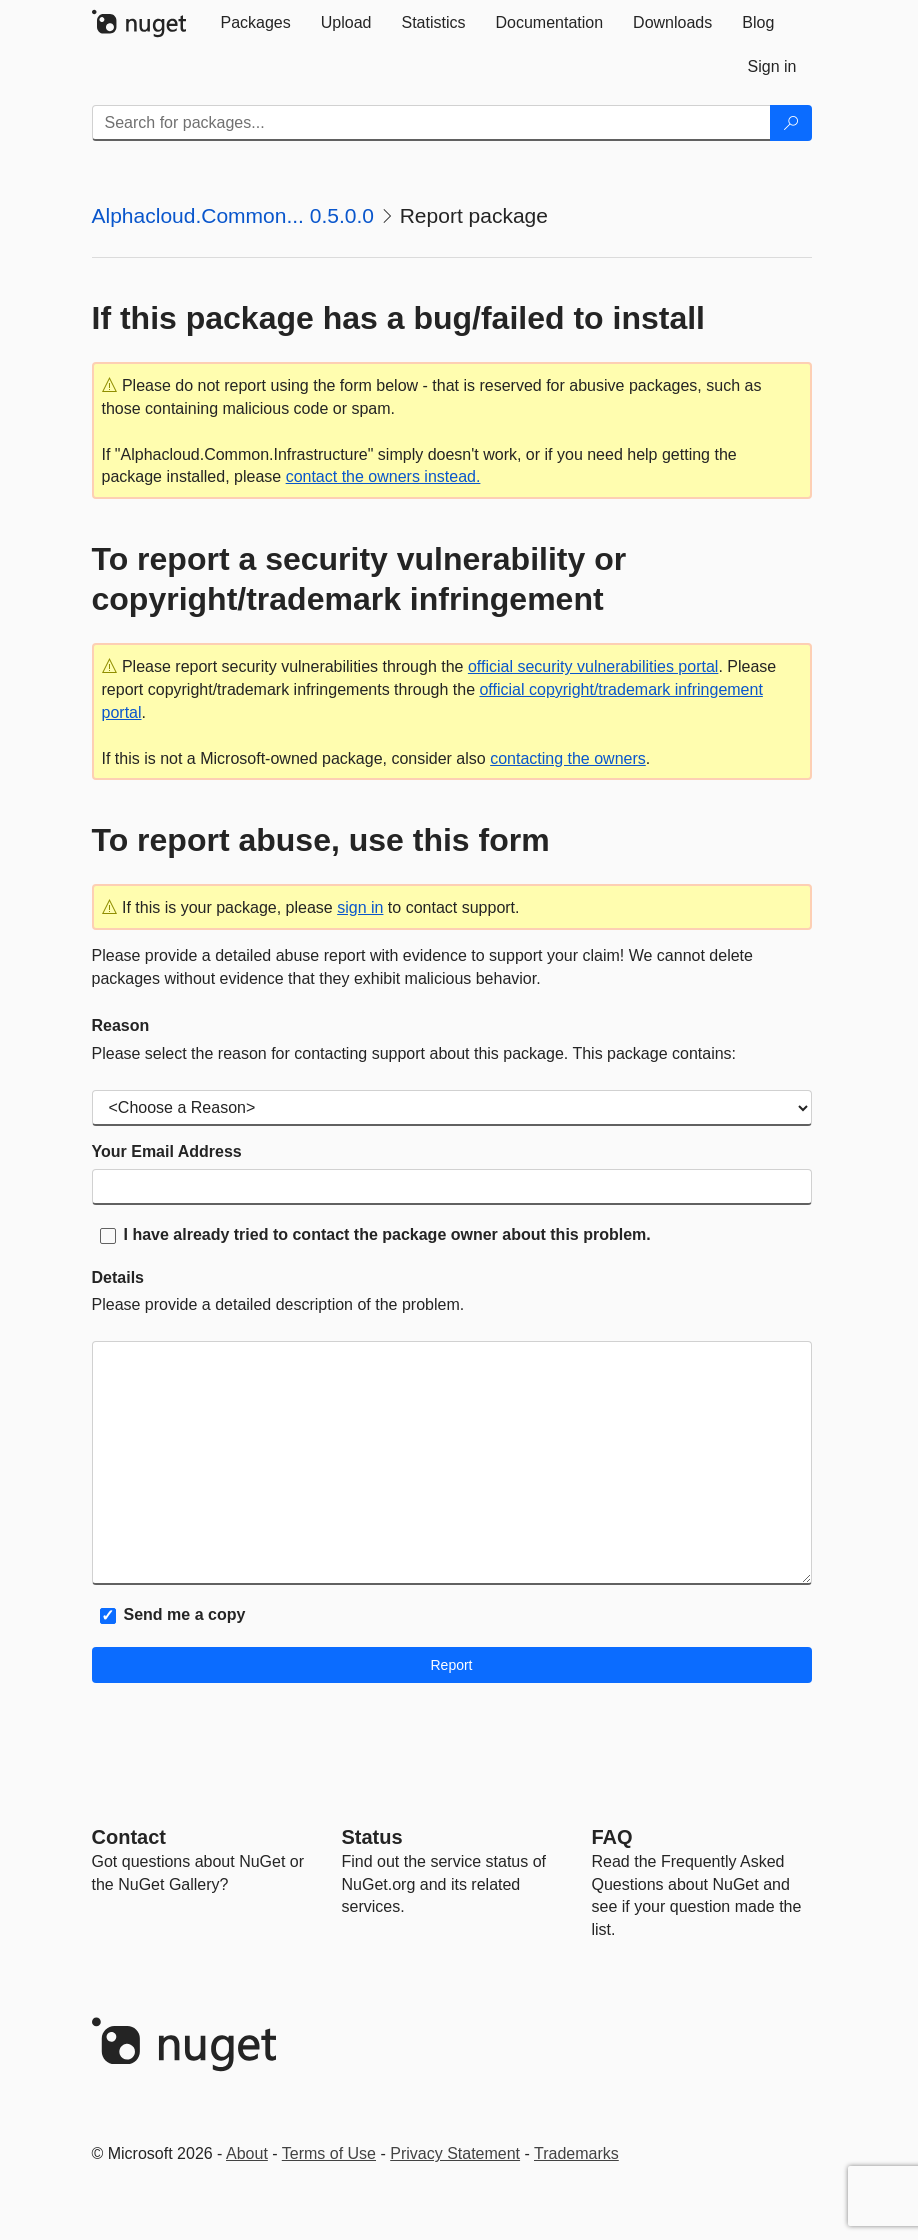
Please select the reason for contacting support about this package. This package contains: (414, 1053)
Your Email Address (167, 1151)
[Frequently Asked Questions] (612, 1837)
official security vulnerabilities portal (593, 666)
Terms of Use (329, 2153)
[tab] (256, 23)
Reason (121, 1025)
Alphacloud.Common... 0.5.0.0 (233, 215)
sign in (360, 907)
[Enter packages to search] (431, 123)
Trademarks (576, 2153)
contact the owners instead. (383, 476)
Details (118, 1277)
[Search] (791, 123)
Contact (129, 1837)
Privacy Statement (455, 2153)
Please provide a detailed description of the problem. (278, 1304)
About (247, 2153)
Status (372, 1837)
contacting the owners (568, 758)
